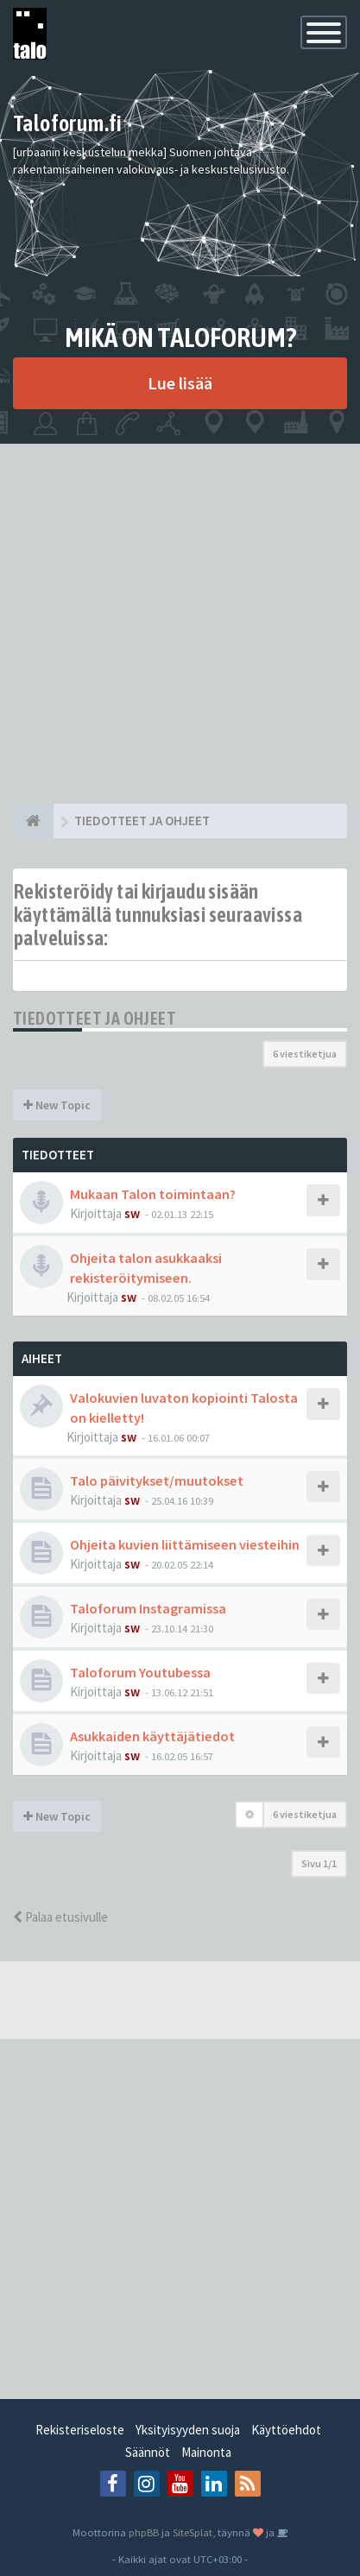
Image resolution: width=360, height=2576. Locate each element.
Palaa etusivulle (60, 1917)
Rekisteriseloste (79, 2429)
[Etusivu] (33, 821)
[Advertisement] (180, 624)
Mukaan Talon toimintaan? (153, 1194)
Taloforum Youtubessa (140, 1672)
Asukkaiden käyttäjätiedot (152, 1736)
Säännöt (147, 2452)
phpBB (144, 2532)
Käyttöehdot (286, 2429)
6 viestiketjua (305, 1053)
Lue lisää (180, 383)
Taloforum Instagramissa (148, 1608)
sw (132, 1213)
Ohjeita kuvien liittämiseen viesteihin (185, 1544)
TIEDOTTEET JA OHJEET (94, 1018)
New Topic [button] (57, 1105)
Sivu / (319, 1863)
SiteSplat (192, 2532)
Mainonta (206, 2452)
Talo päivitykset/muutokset (156, 1480)
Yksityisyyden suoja (188, 2429)
